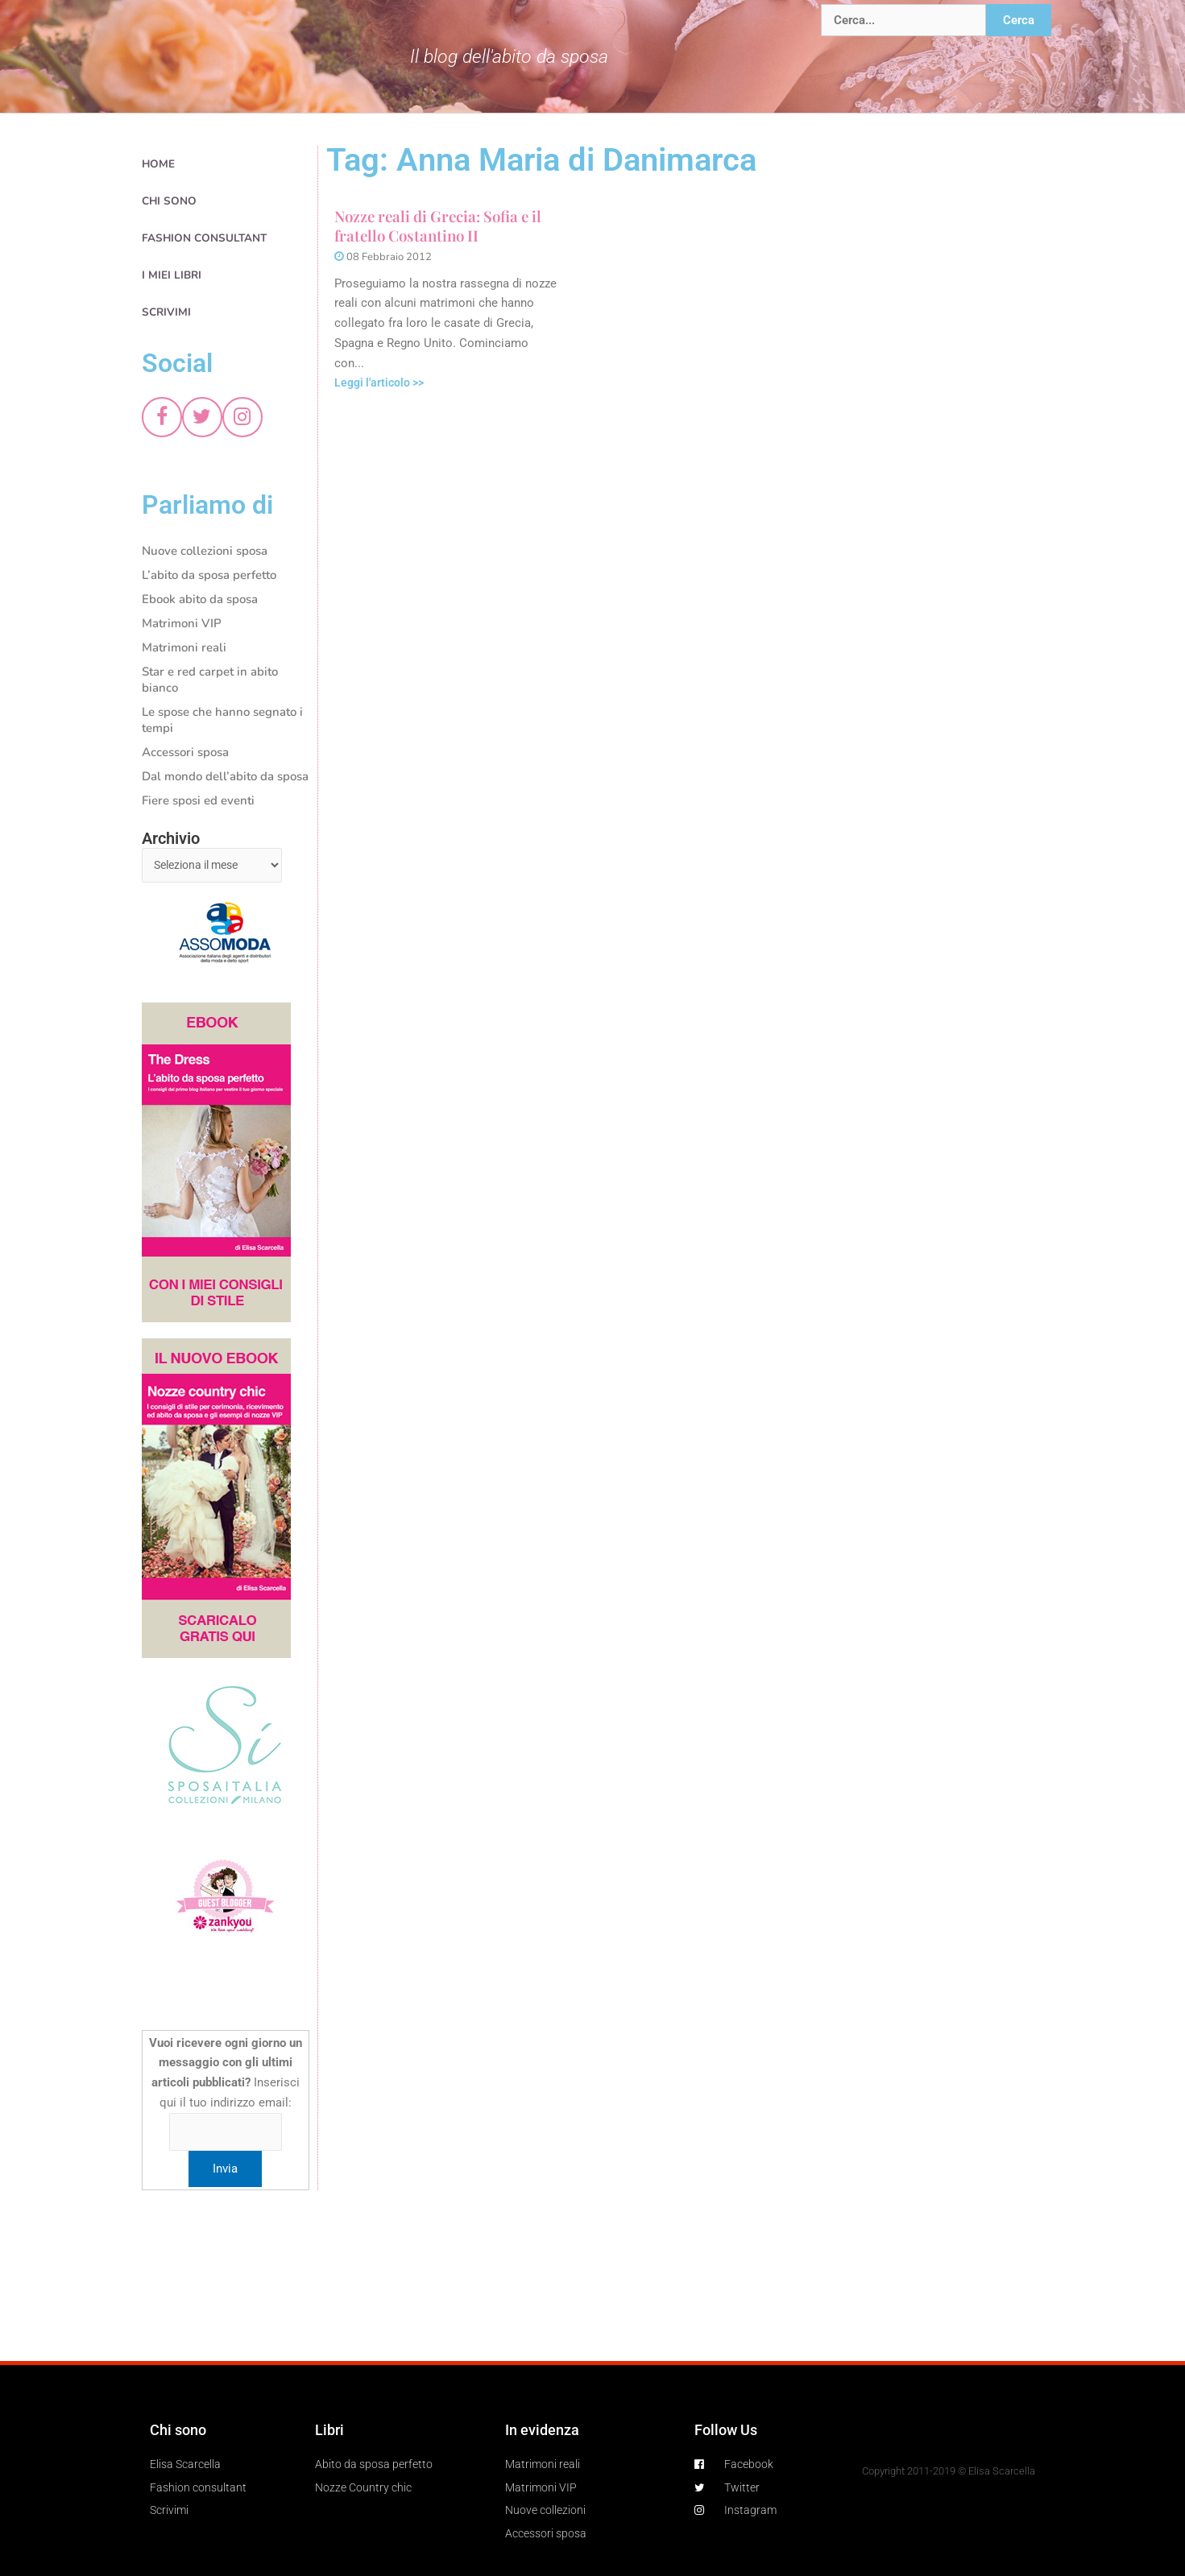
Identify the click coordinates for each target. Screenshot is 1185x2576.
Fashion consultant (204, 238)
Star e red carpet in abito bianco (210, 680)
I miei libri (171, 275)
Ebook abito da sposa (200, 599)
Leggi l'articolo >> (381, 384)
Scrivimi (166, 312)
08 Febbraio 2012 (389, 258)
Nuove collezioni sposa (204, 551)
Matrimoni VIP (182, 623)
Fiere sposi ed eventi (198, 800)
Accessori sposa (185, 752)
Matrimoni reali (184, 647)
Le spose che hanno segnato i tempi (222, 720)
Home (158, 164)
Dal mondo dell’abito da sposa (225, 776)
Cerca (1018, 20)
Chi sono (169, 201)
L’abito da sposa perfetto (209, 575)
